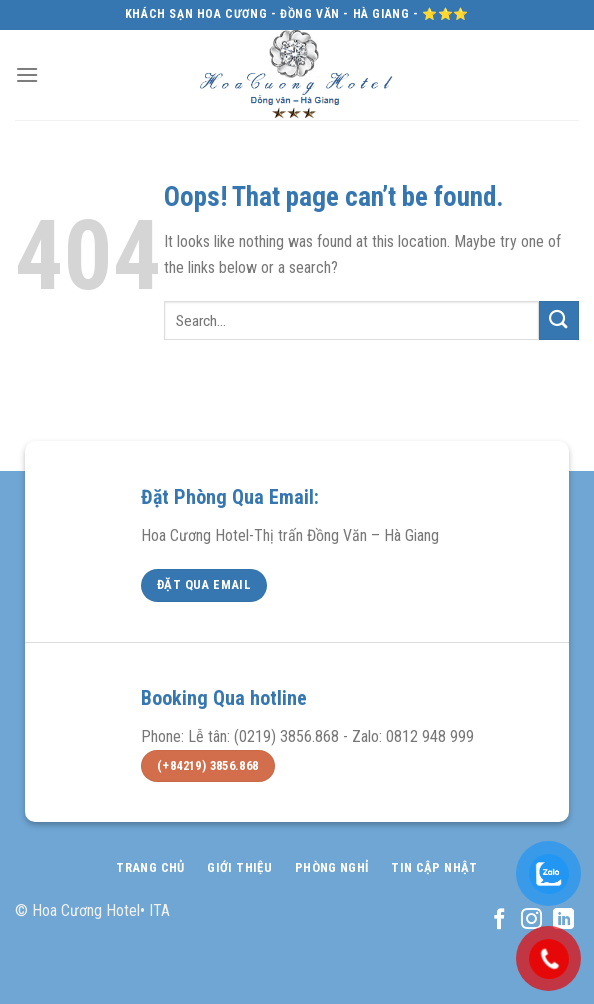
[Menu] (27, 74)
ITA (159, 910)
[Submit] (559, 320)
